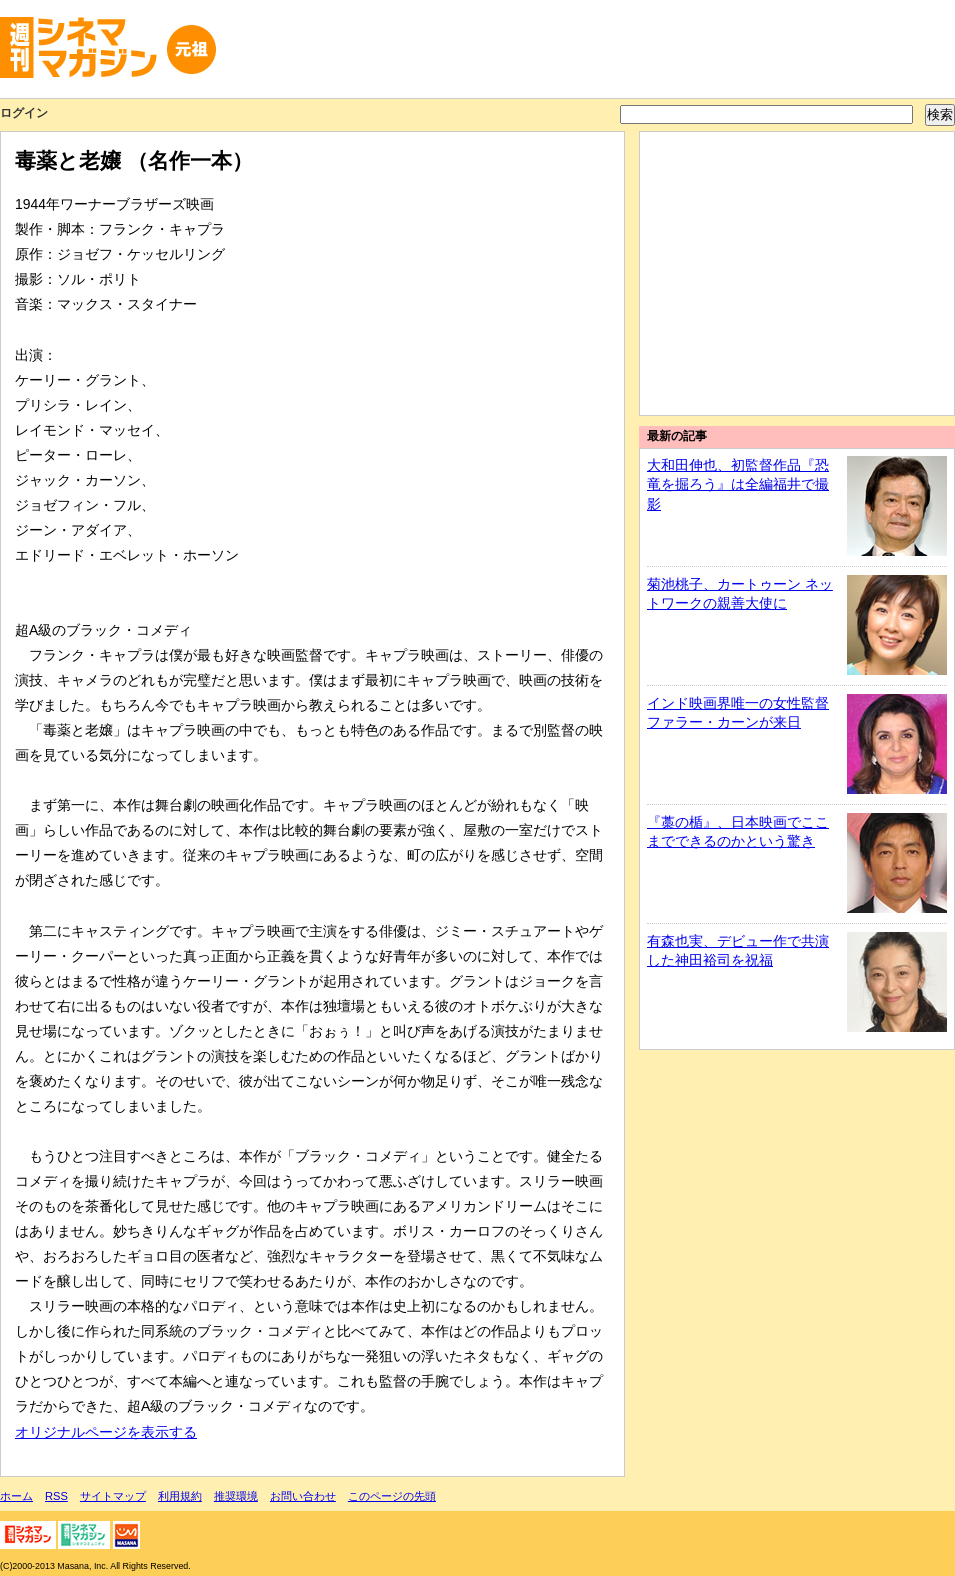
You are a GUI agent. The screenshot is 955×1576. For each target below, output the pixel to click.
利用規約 (180, 1496)
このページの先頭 (392, 1496)
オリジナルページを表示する (106, 1432)
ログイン (24, 113)
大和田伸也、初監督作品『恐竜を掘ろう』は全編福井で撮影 (738, 484)
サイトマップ (113, 1496)
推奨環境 (236, 1496)
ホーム (16, 1496)
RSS (56, 1496)
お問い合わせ (303, 1496)
